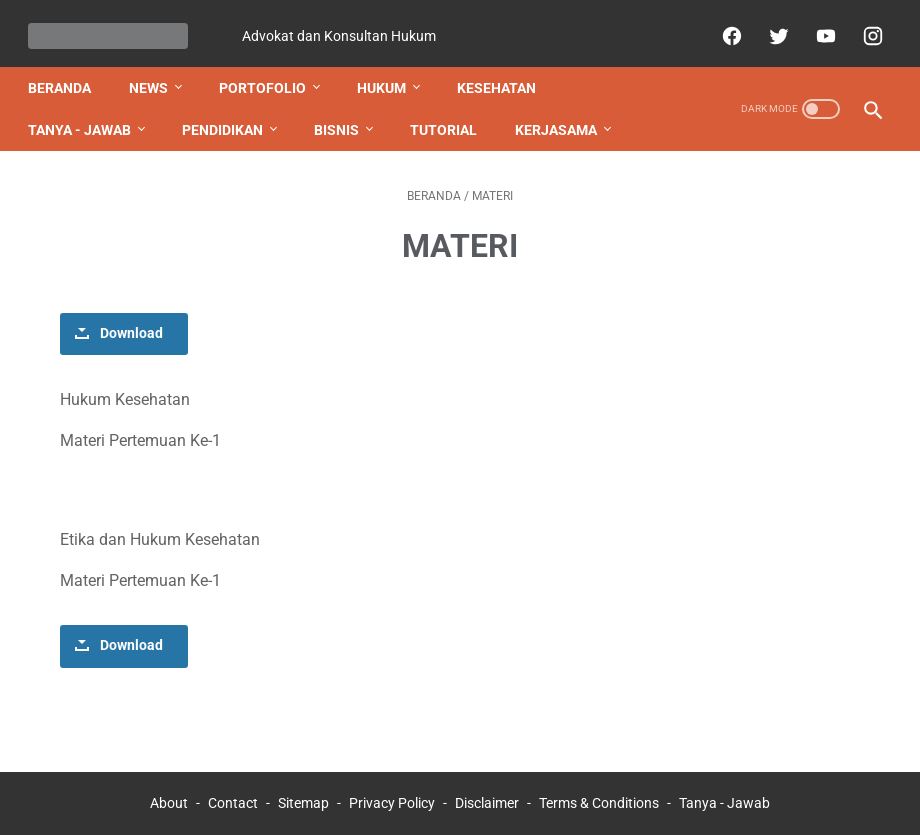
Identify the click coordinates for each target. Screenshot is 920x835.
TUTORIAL (451, 111)
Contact (233, 784)
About (169, 784)
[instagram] (862, 24)
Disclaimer (487, 784)
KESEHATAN (504, 69)
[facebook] (721, 24)
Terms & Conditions (599, 784)
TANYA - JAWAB (87, 111)
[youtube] (815, 24)
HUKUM (389, 69)
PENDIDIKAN (230, 111)
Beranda (67, 69)
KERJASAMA (564, 111)
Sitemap (303, 784)
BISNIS (344, 111)
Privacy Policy (392, 784)
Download (131, 314)
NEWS (156, 69)
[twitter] (768, 24)
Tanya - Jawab (724, 784)
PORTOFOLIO (270, 69)
